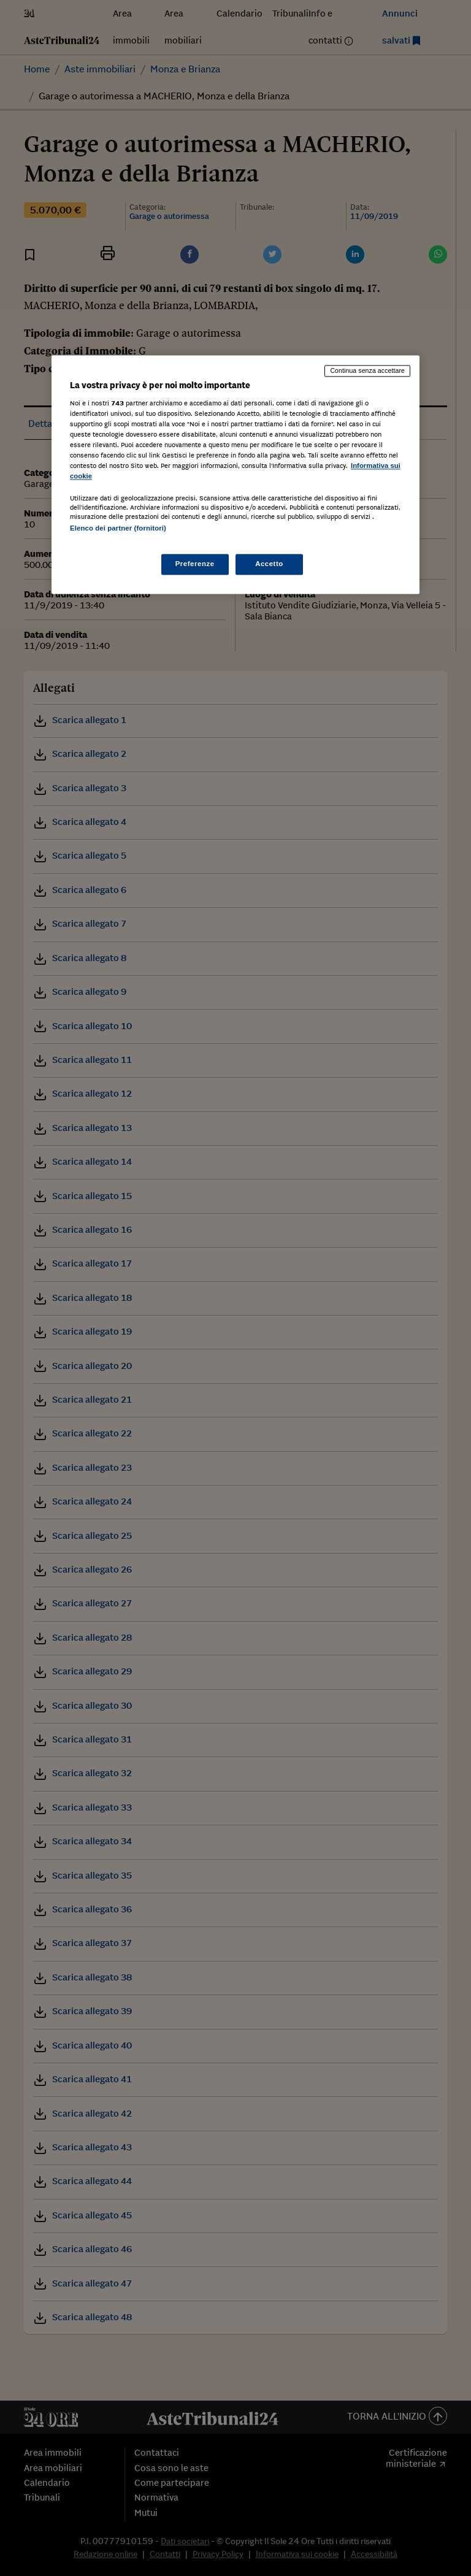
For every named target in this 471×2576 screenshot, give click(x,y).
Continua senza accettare (367, 370)
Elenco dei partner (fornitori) (118, 528)
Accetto (269, 564)
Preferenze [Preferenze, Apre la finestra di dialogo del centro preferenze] (195, 564)
